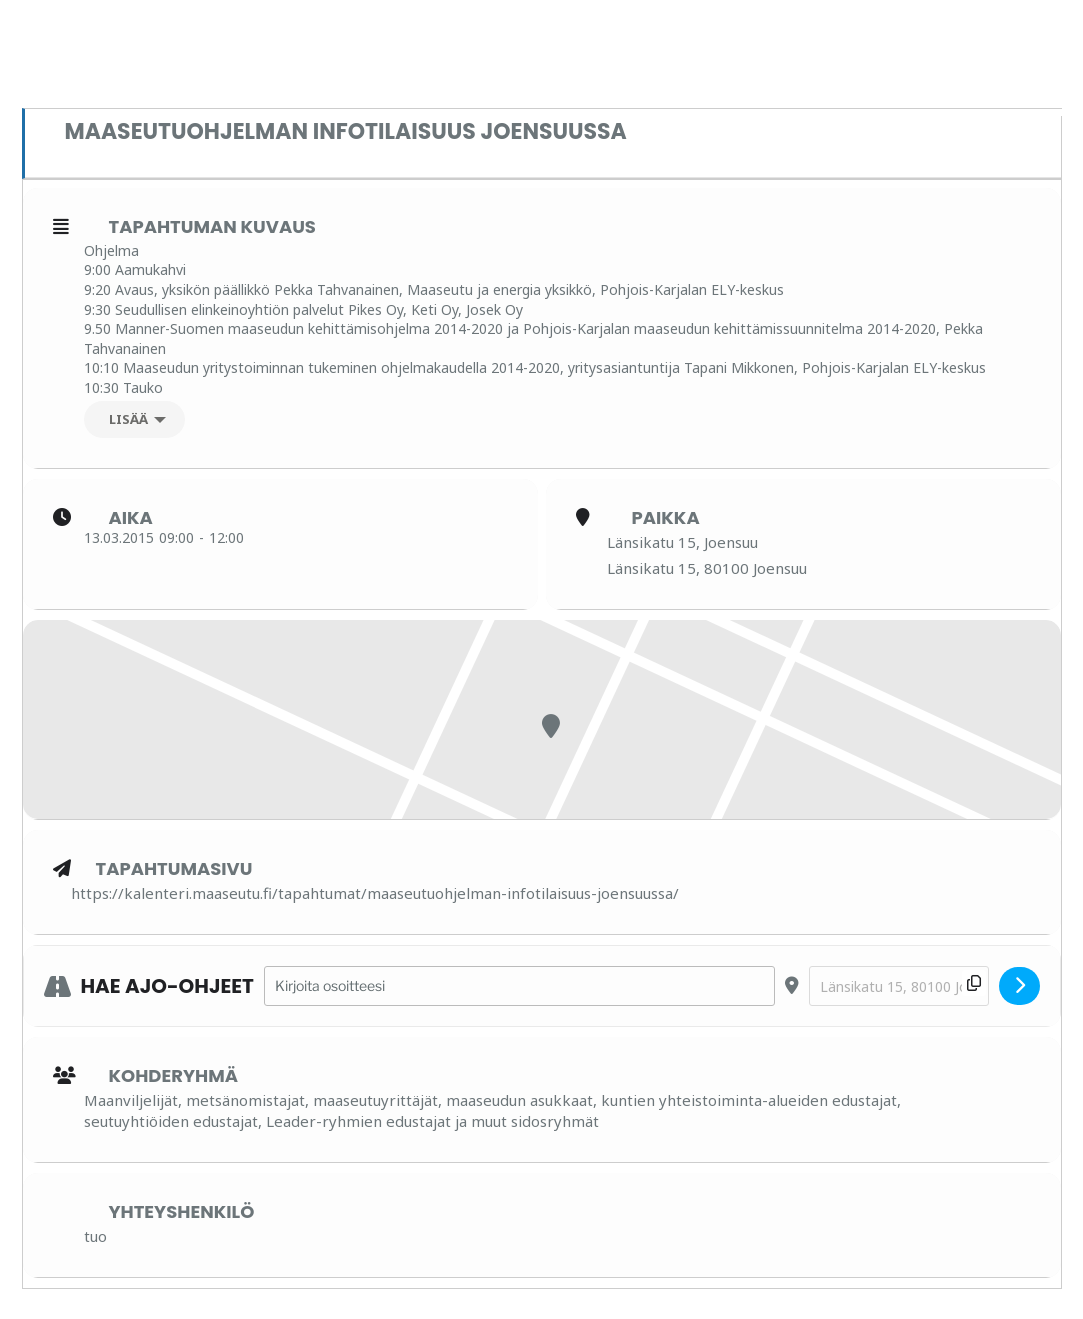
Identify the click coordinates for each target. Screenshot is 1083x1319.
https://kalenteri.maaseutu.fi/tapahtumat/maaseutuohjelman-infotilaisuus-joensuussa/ (375, 893)
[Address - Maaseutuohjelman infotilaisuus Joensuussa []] (519, 986)
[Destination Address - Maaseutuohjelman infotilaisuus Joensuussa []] (899, 986)
